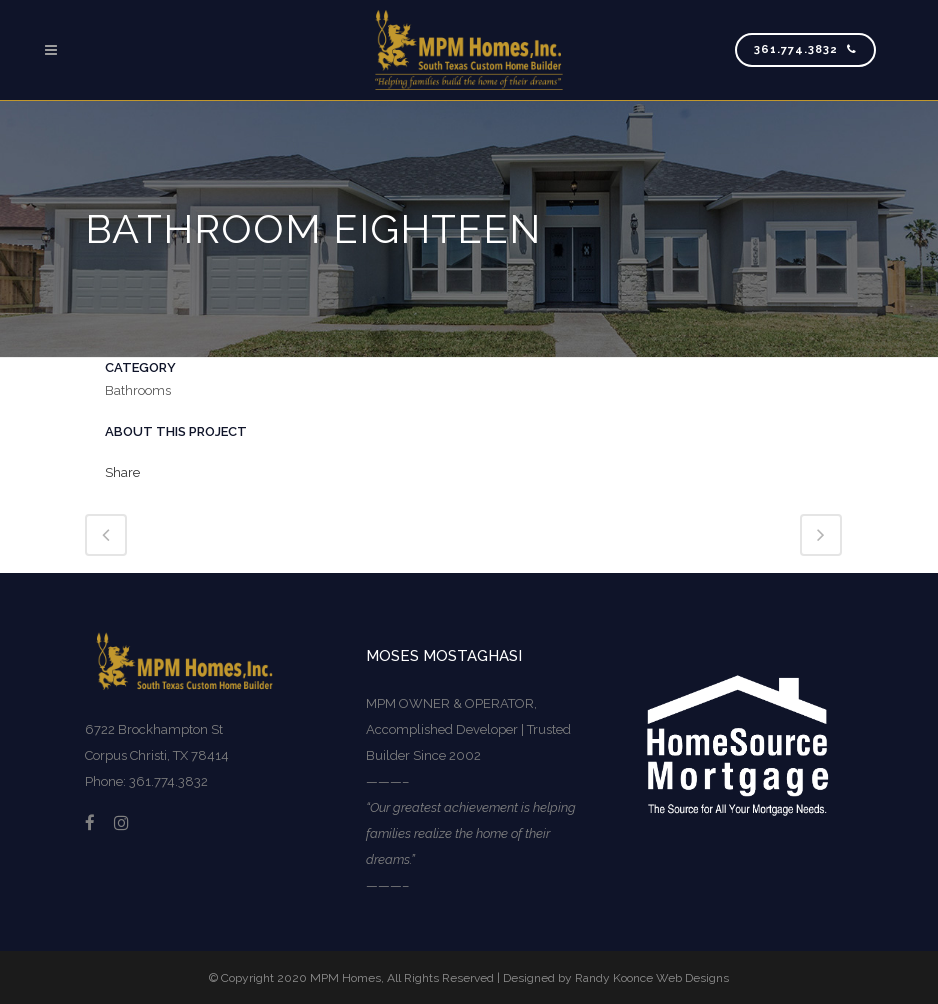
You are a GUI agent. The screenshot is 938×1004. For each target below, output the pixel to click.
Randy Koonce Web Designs (652, 978)
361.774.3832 (805, 49)
